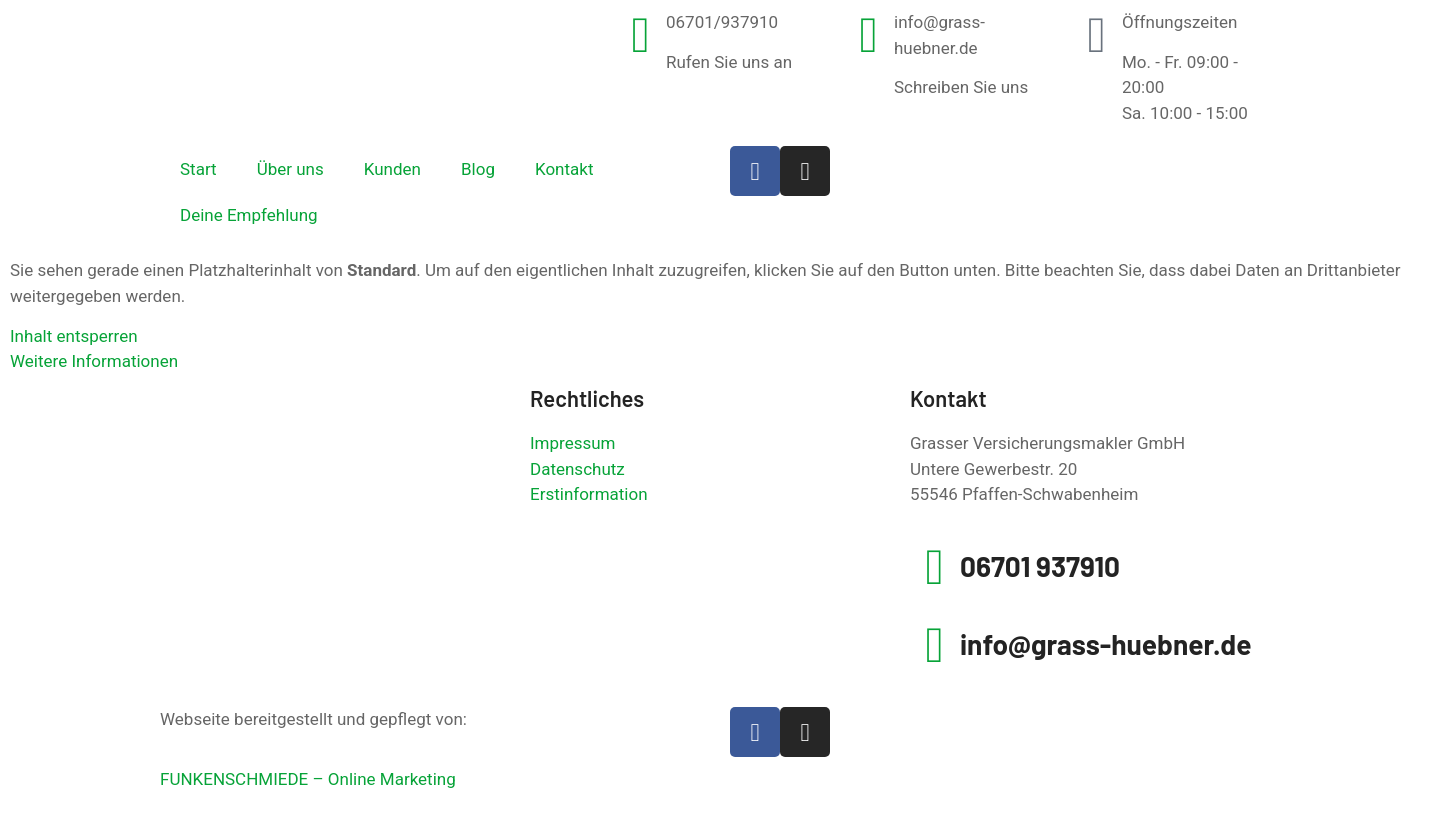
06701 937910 (1040, 566)
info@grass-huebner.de (1106, 644)
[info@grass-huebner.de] (869, 35)
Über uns (290, 169)
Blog (478, 169)
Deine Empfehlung (249, 215)
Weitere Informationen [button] (94, 361)
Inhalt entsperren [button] (74, 336)
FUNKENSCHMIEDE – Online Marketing (308, 779)
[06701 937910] (935, 567)
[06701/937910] (641, 35)
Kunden (392, 169)
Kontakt (564, 169)
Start (198, 169)
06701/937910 (722, 22)
